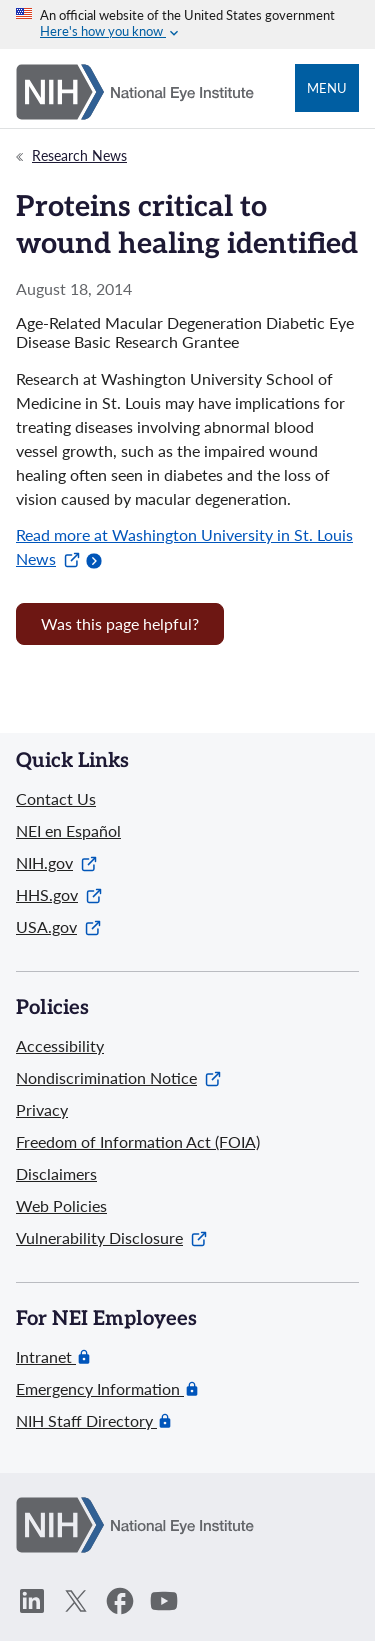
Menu (327, 88)
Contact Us (56, 798)
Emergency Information (100, 1389)
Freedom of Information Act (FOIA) (138, 1141)
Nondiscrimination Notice (118, 1077)
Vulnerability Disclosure (111, 1237)
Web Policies (61, 1205)
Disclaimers (56, 1173)
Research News (79, 155)
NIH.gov (56, 862)
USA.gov (58, 926)
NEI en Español (68, 830)
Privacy (42, 1109)
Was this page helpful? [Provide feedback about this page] (120, 623)
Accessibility (60, 1045)
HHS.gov (59, 894)
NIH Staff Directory (86, 1421)
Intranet (46, 1357)
